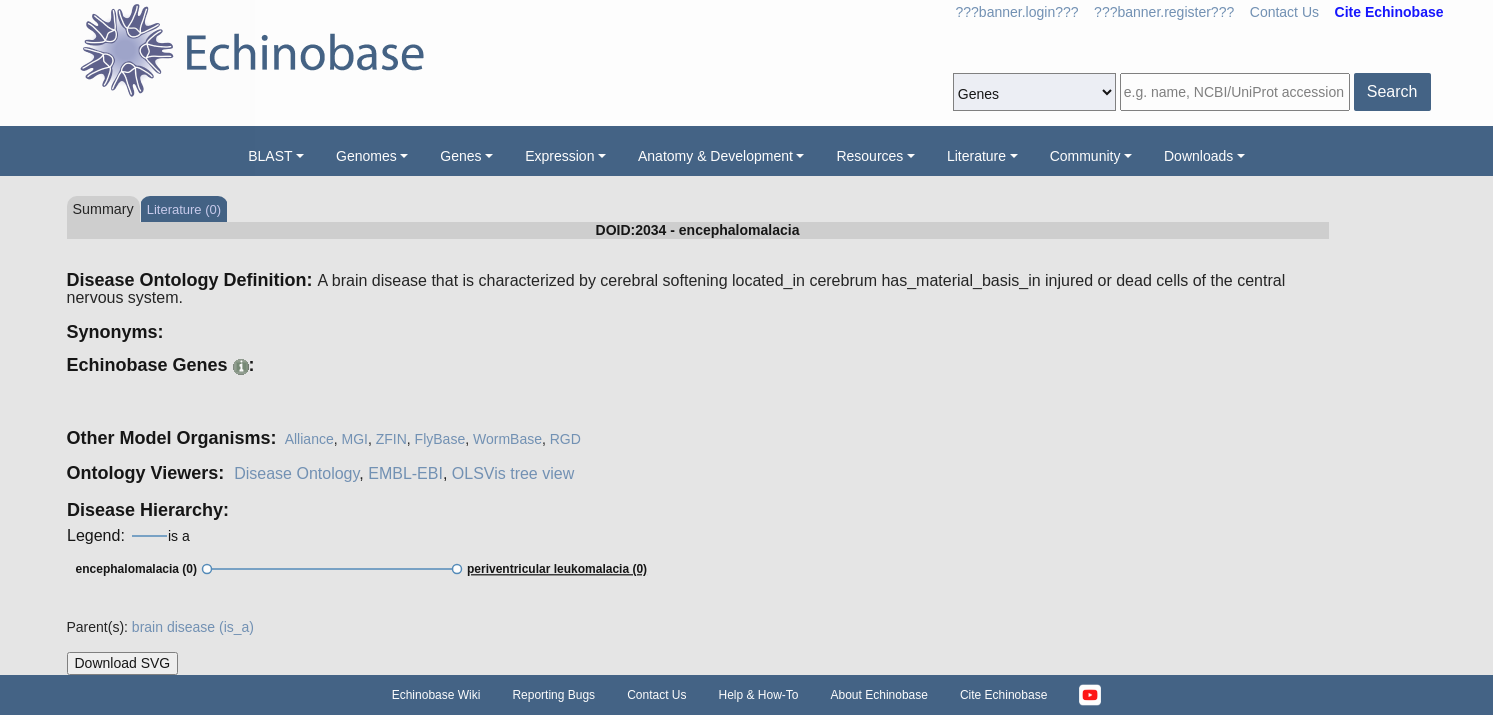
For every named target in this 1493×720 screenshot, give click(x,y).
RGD (565, 439)
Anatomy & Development (715, 156)
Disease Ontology (296, 473)
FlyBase (440, 439)
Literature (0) (184, 209)
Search (1392, 91)
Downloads (1198, 156)
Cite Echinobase (1003, 695)
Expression (559, 156)
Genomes (366, 156)
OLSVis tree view (513, 473)
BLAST (270, 156)
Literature (976, 156)
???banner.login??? (1017, 12)
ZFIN (391, 439)
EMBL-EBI (405, 473)
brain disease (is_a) (193, 627)
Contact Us (1284, 12)
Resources (869, 156)
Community (1085, 156)
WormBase (507, 439)
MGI (354, 439)
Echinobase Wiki (436, 695)
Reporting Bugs (553, 695)
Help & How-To (758, 695)
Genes (460, 156)
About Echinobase (879, 695)
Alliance (309, 439)
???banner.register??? (1164, 12)
